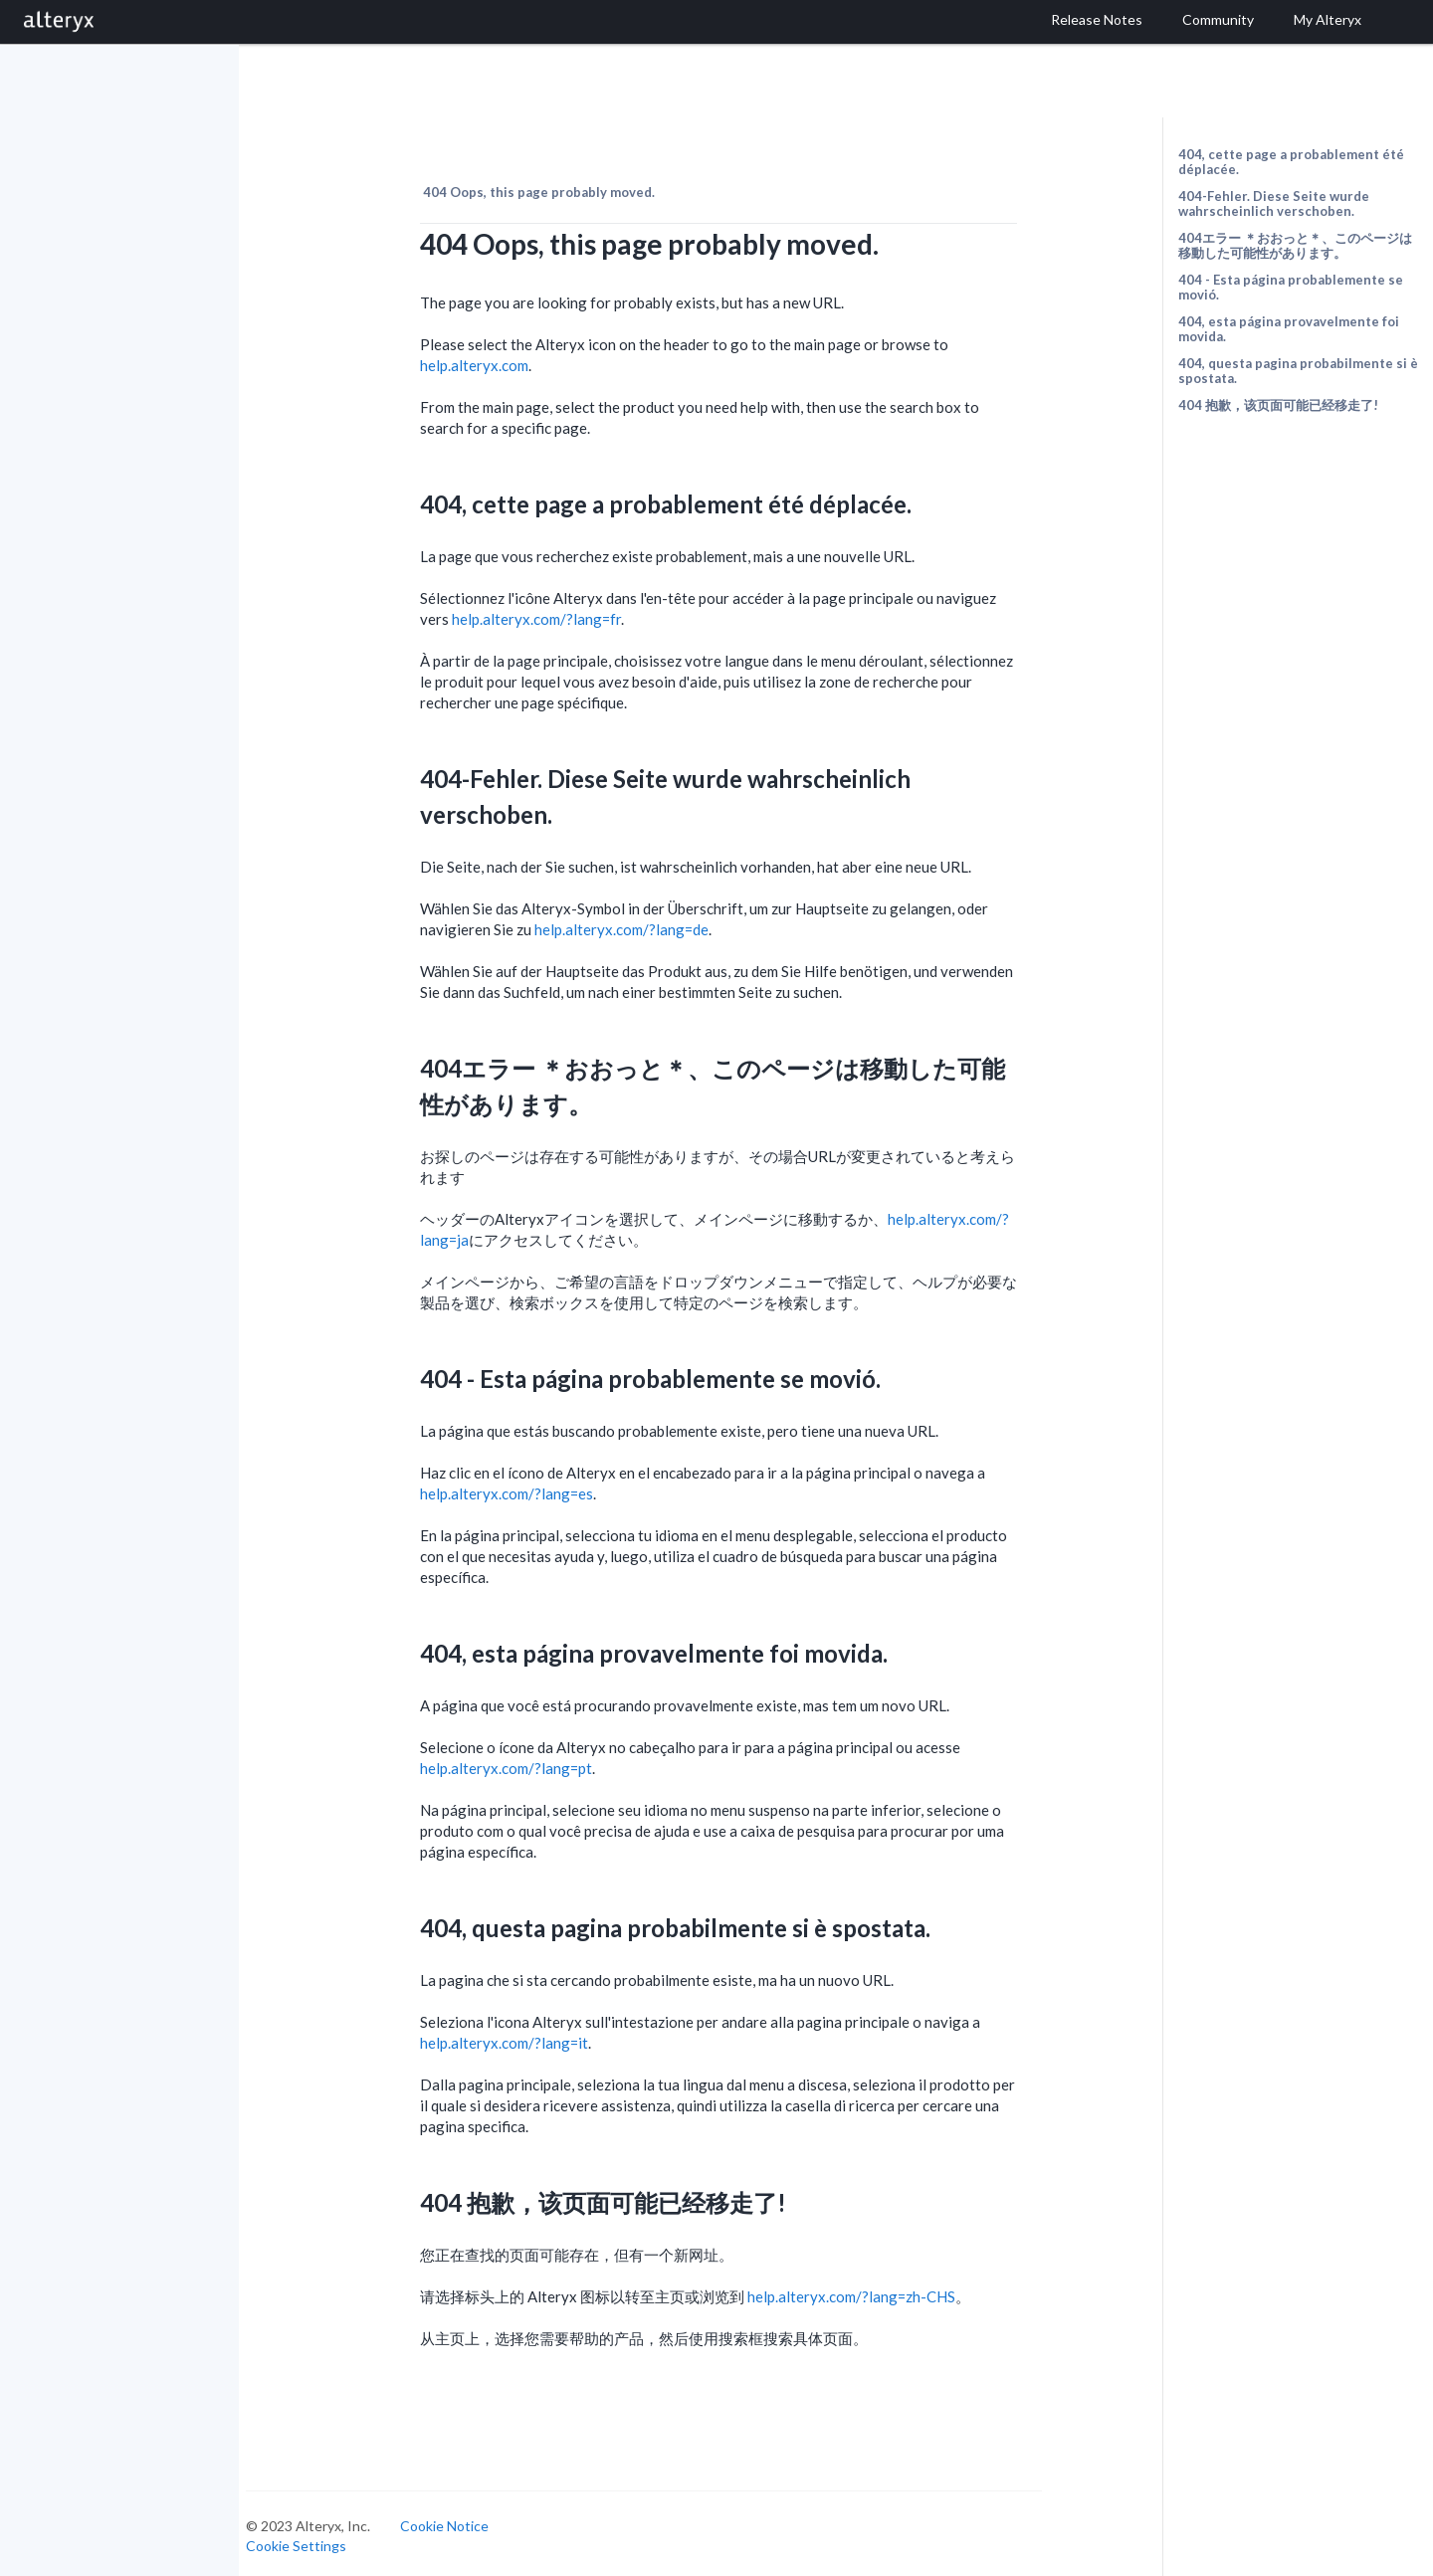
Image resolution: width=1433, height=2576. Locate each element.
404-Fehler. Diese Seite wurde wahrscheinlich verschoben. (1273, 203)
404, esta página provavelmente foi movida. (1288, 328)
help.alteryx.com (492, 361)
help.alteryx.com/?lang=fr (554, 615)
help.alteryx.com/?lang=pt (524, 1764)
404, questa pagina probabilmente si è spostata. (1298, 370)
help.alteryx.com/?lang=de (639, 925)
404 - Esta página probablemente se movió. (1290, 287)
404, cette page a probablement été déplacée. (1291, 161)
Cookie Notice (462, 2521)
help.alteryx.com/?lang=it (522, 2039)
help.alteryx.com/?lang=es (524, 1489)
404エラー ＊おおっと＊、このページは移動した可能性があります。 (1295, 245)
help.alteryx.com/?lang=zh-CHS (869, 2292)
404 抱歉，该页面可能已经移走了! (1278, 405)
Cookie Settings (314, 2540)
